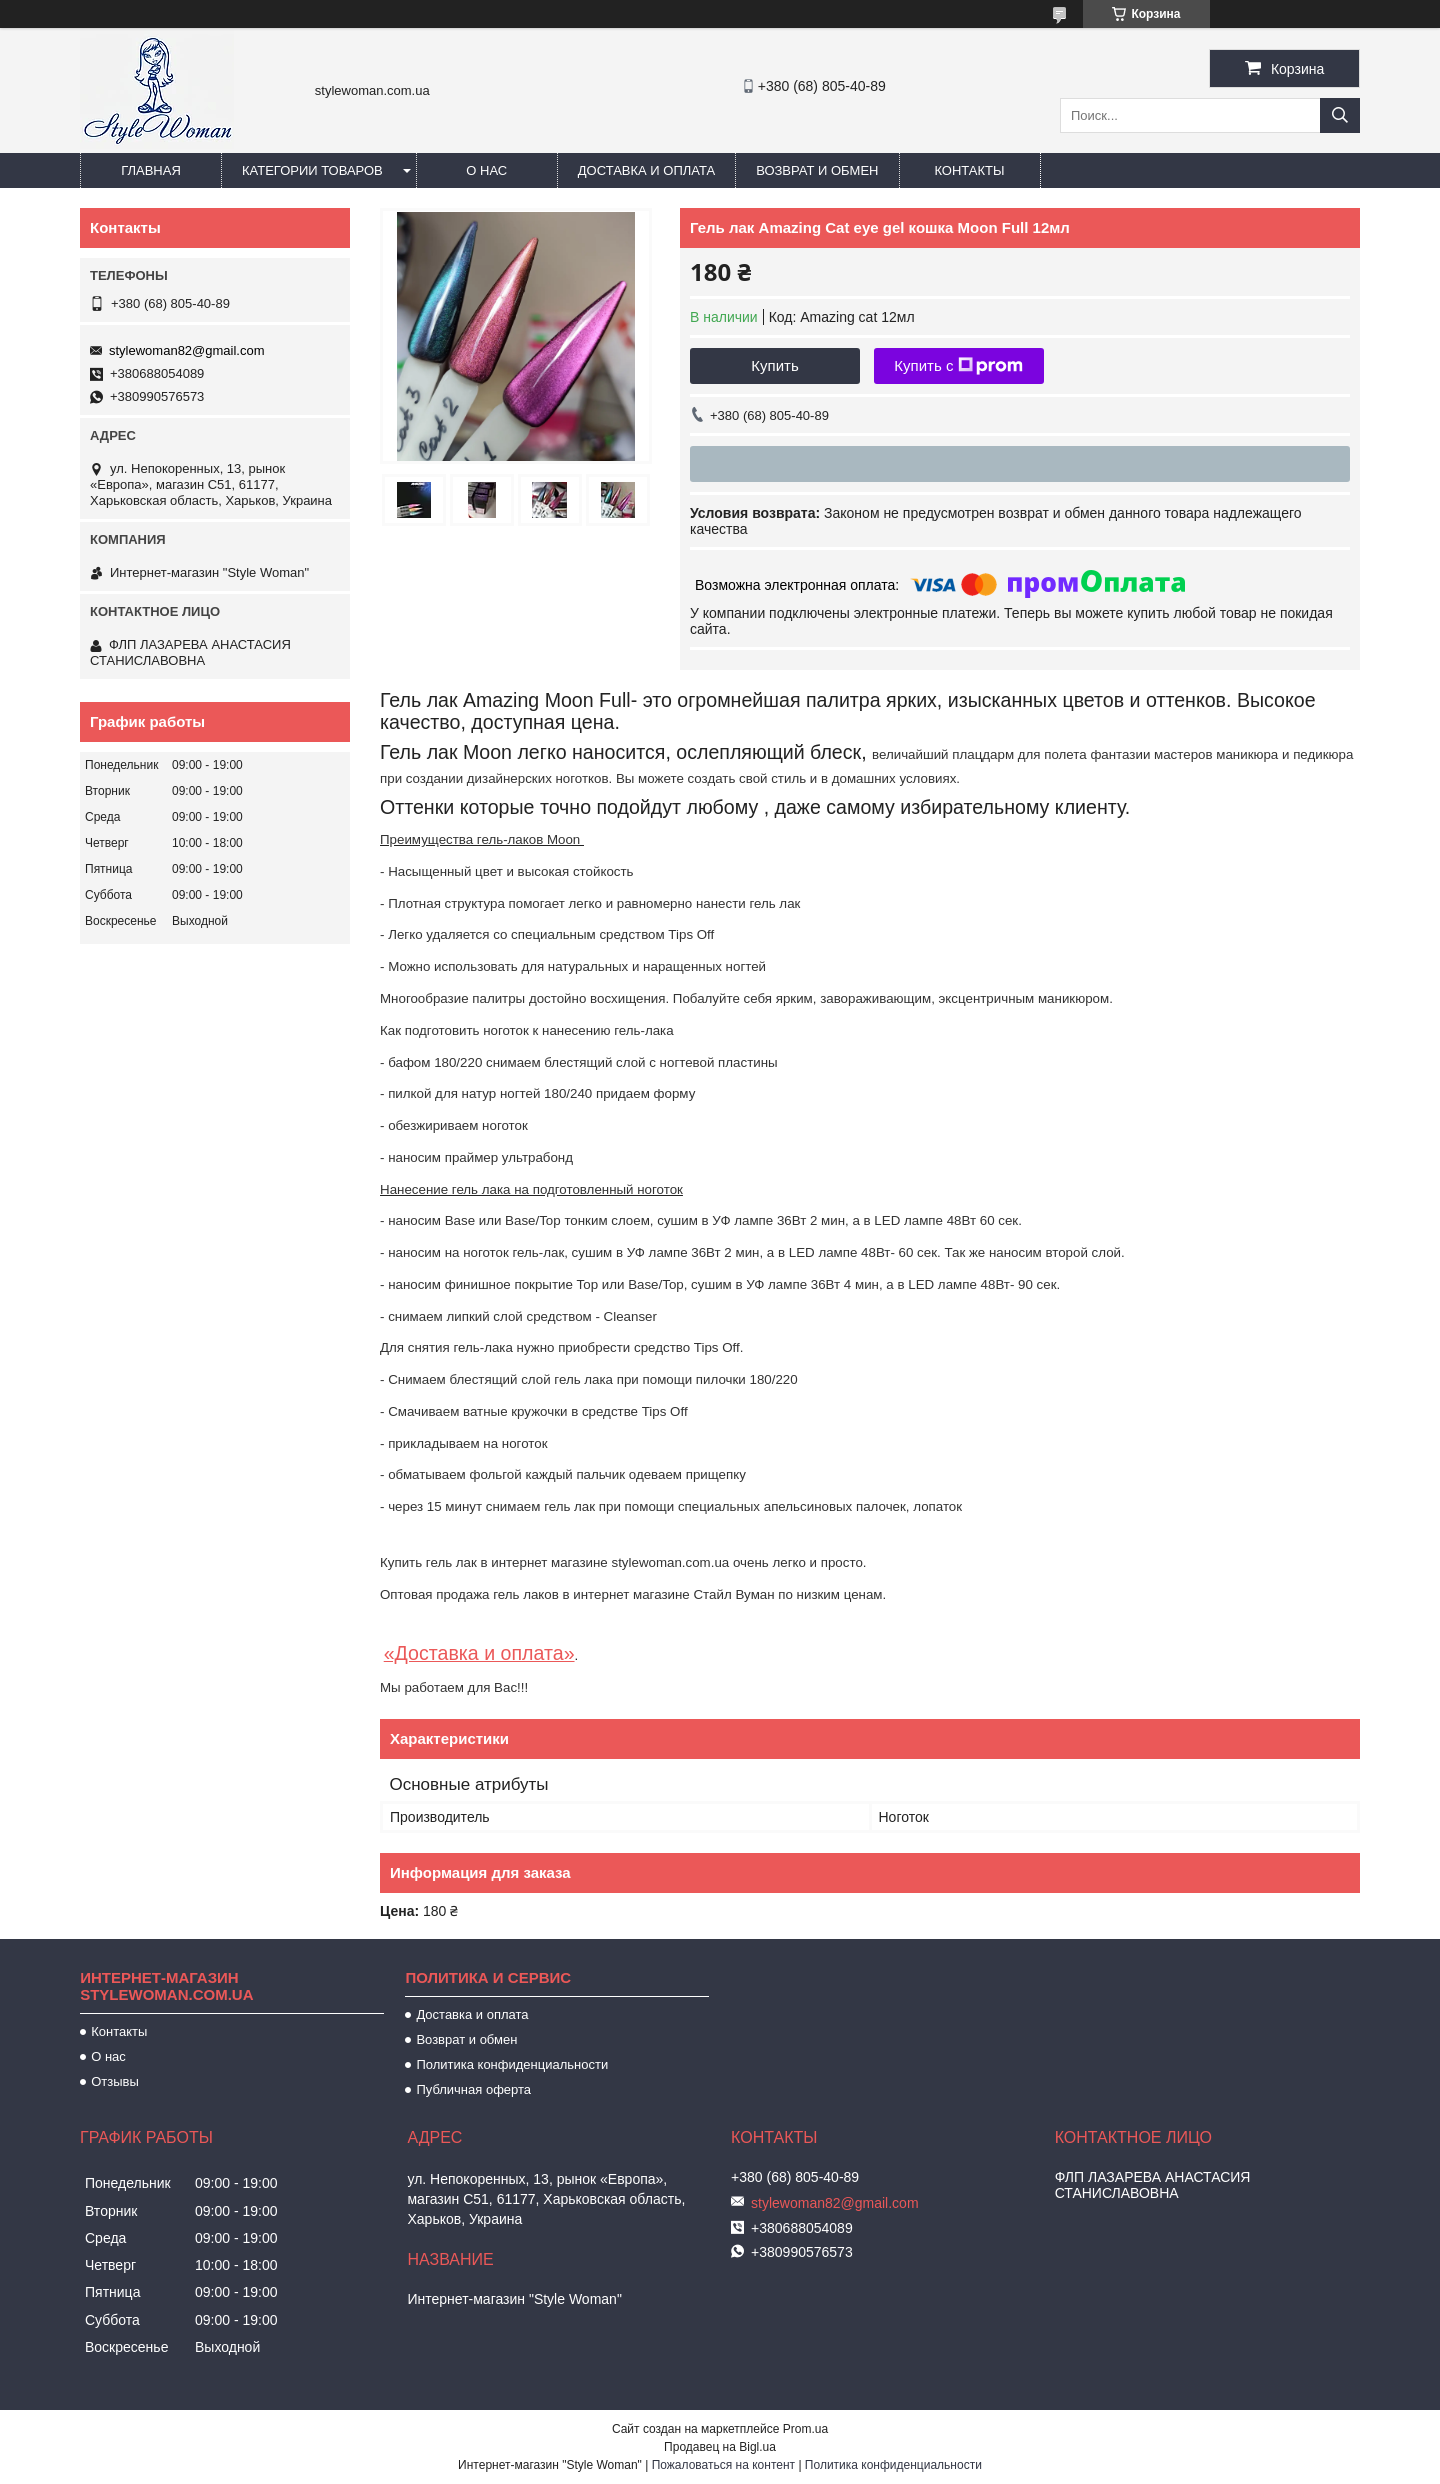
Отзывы (115, 2081)
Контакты (969, 170)
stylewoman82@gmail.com (187, 350)
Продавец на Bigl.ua (720, 2447)
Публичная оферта (473, 2089)
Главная (151, 170)
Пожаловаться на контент (723, 2465)
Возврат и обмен (817, 170)
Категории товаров (312, 170)
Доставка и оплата (646, 170)
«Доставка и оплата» (479, 1653)
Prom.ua (805, 2429)
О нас (486, 170)
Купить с (958, 366)
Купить (774, 365)
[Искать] (1340, 115)
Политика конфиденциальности (512, 2064)
